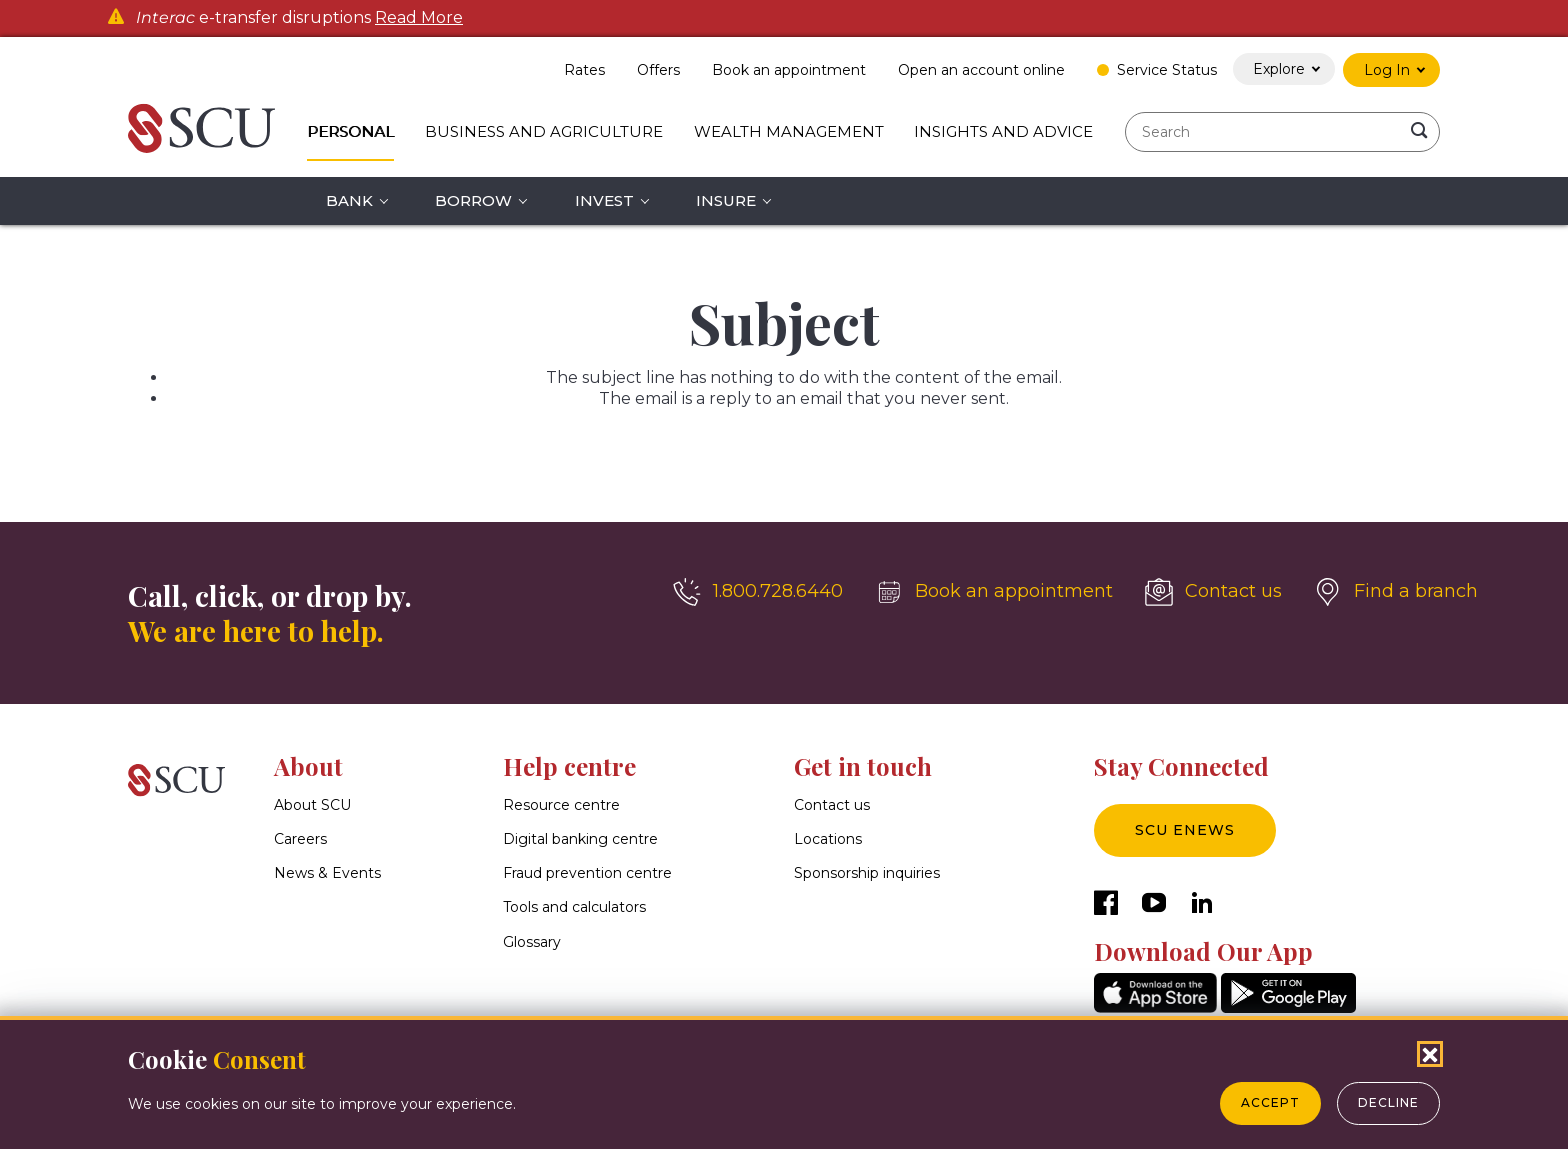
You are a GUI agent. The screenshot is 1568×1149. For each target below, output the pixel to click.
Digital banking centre (580, 839)
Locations (828, 839)
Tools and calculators (574, 908)
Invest (604, 200)
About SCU (312, 805)
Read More (419, 18)
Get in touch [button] (863, 766)
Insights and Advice (1003, 131)
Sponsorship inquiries (867, 874)
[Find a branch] (1396, 592)
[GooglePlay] (1288, 1007)
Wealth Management (789, 131)
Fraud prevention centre (587, 874)
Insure (726, 200)
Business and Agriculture (544, 131)
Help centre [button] (569, 766)
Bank (349, 200)
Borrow (473, 200)
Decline (1388, 1102)
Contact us (832, 805)
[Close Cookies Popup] (1430, 1054)
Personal (350, 131)
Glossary (532, 942)
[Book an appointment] (994, 592)
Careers (300, 839)
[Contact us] (1213, 592)
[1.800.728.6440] (758, 592)
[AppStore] (1155, 1007)
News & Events (327, 874)
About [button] (308, 766)
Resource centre (561, 805)
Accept (1270, 1102)
